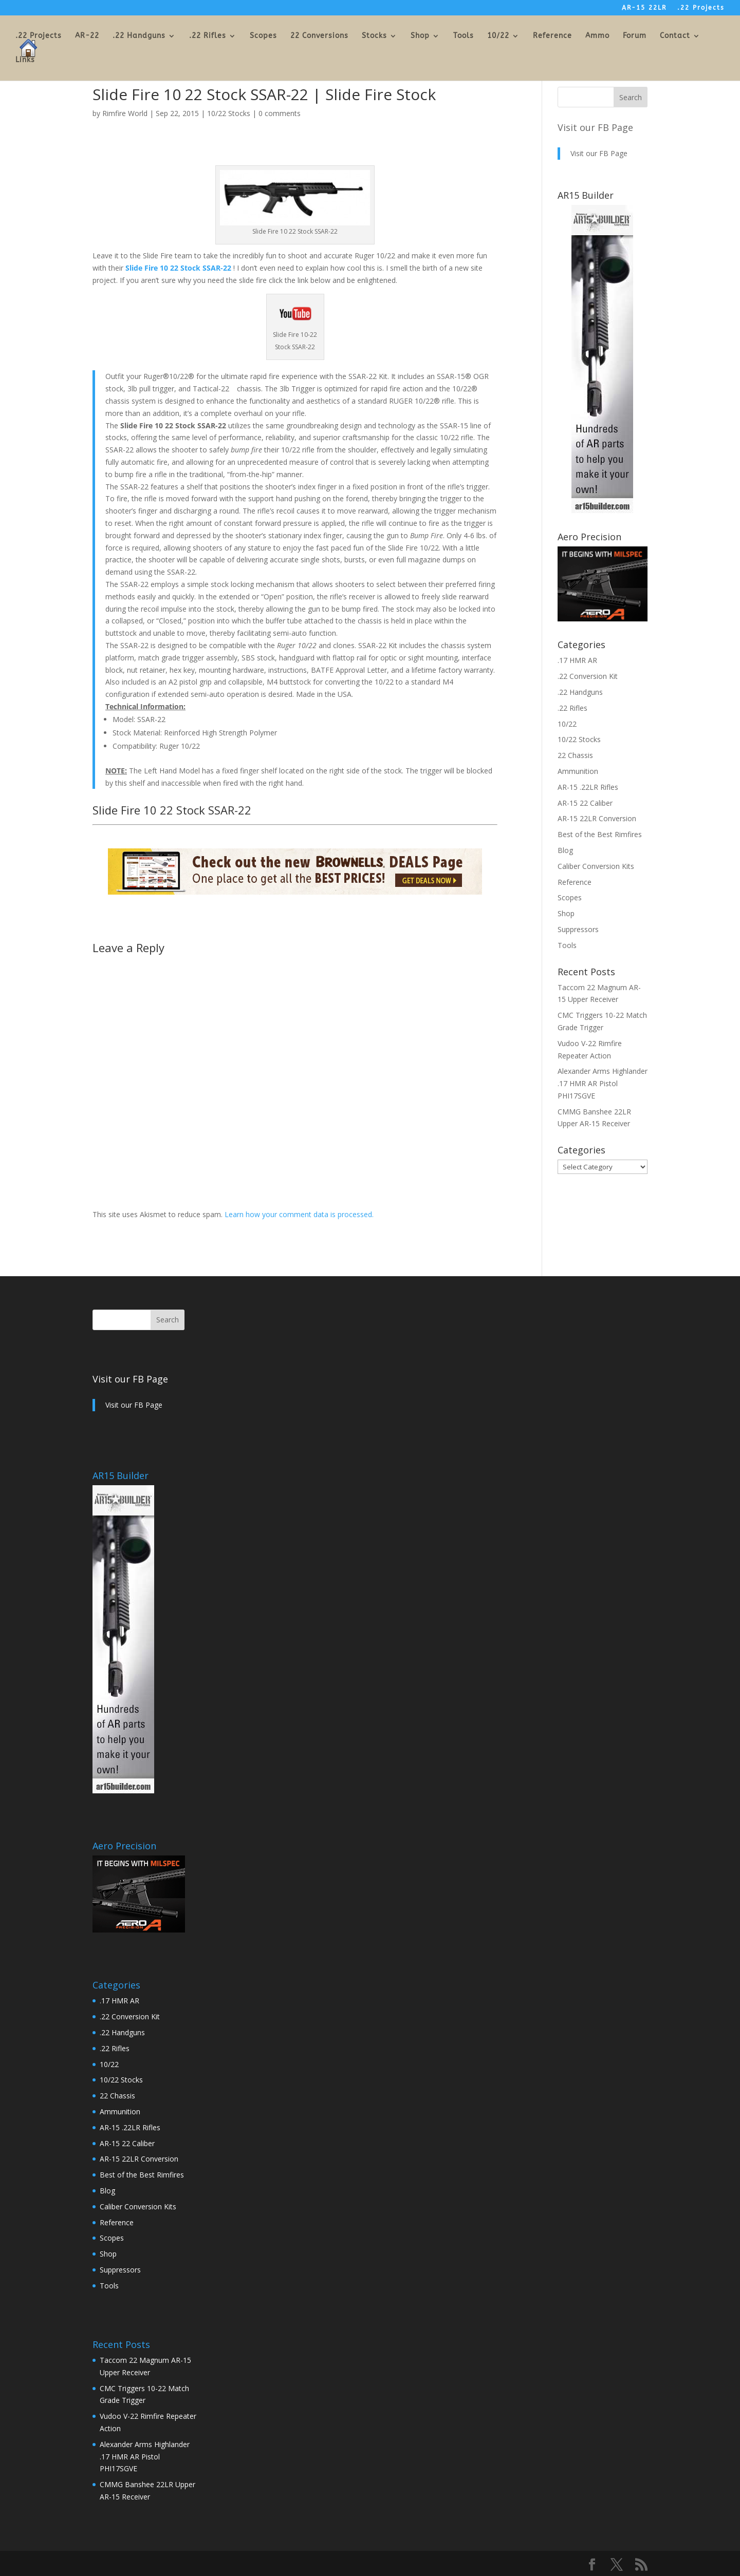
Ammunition (578, 771)
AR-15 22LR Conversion (597, 818)
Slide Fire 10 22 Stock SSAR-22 (178, 268)
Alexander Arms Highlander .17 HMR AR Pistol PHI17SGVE (602, 1083)
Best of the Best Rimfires (600, 834)
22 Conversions (319, 36)
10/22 (498, 36)
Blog (565, 850)
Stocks (374, 36)
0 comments (279, 113)
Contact (675, 36)
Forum (634, 36)
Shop (420, 36)
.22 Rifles (207, 36)
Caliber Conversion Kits (596, 866)
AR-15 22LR (644, 8)
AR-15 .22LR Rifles (588, 787)
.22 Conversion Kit (588, 676)
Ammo (597, 36)
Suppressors (578, 929)
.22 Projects (701, 8)
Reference (552, 36)
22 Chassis (575, 755)
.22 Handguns (139, 36)
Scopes (263, 36)
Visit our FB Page (595, 127)
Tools (463, 36)
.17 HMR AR (577, 660)
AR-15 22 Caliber (585, 803)
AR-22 (87, 36)
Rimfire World (124, 113)
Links (25, 60)
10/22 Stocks (228, 113)
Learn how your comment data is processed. (299, 1214)
